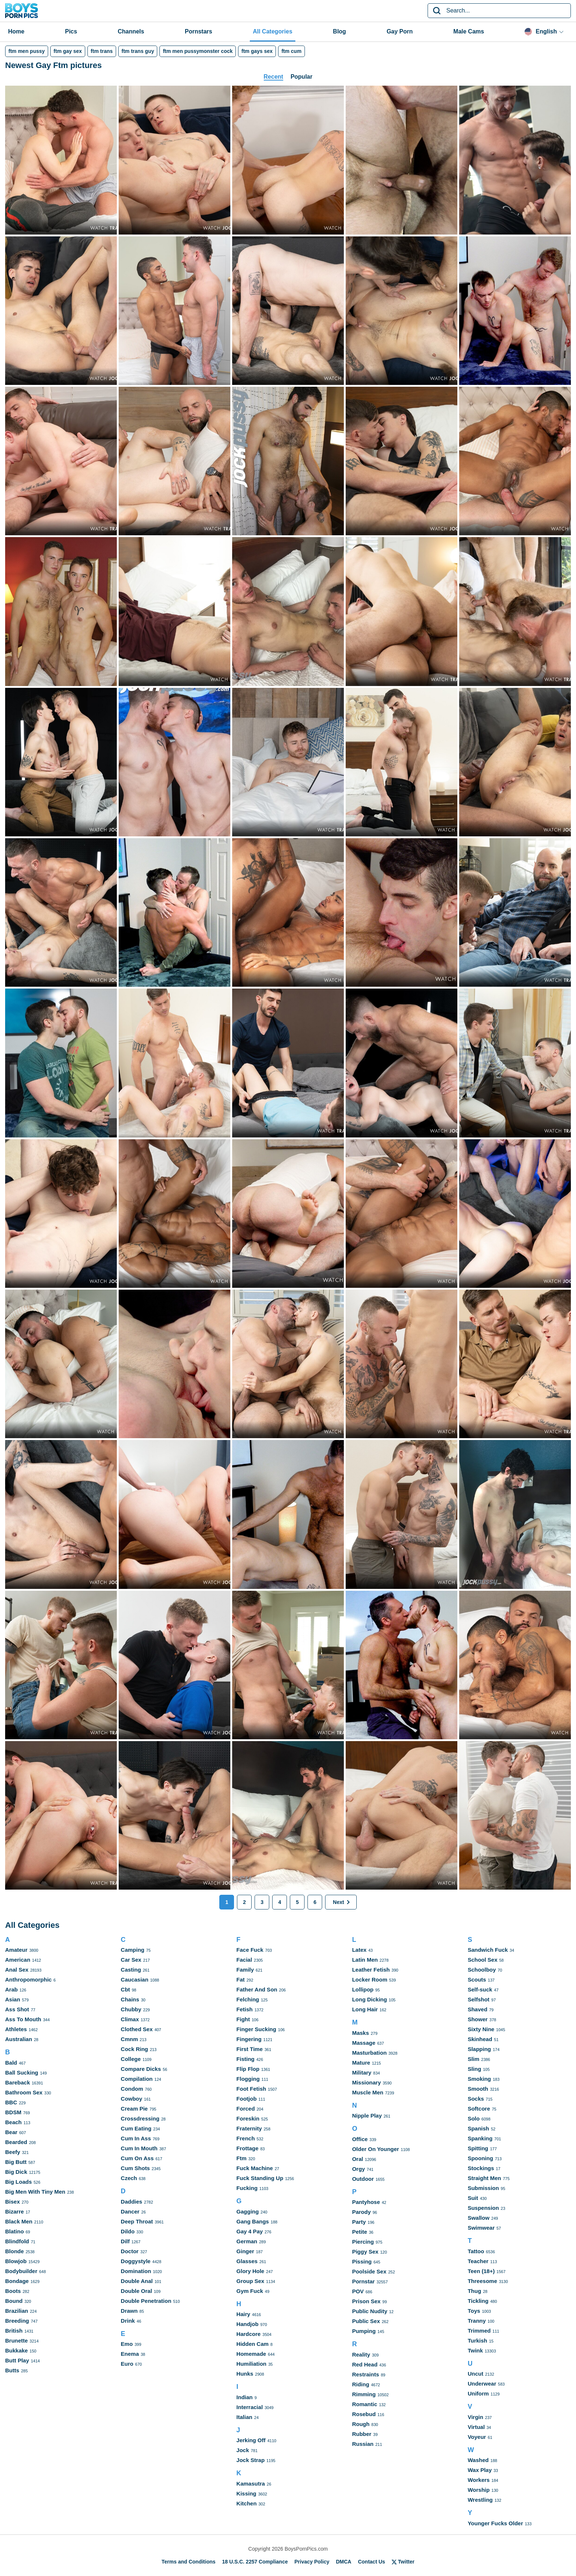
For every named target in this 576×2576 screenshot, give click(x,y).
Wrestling (480, 2500)
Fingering (249, 2039)
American (17, 1960)
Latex (359, 1950)
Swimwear (481, 2228)
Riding (360, 2384)
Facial (244, 1960)
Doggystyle (136, 2261)
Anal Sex (16, 1969)
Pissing (361, 2261)
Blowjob (15, 2261)
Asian (12, 1999)
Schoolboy (482, 1969)
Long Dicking (369, 1999)
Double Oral (136, 2291)
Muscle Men (367, 2092)
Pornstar (363, 2281)
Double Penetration (146, 2301)
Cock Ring (134, 2049)
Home (16, 31)
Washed (478, 2460)
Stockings (481, 2168)
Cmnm (129, 2039)
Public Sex (366, 2321)
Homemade (251, 2354)
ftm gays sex (257, 51)
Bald (11, 2062)
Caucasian (134, 1979)
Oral (357, 2159)
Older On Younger (375, 2149)
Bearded (16, 2142)
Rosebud (363, 2414)
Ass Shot (17, 2009)
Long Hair (365, 2009)
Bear (11, 2132)
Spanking (480, 2138)
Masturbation (369, 2053)
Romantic (364, 2404)
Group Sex (250, 2281)
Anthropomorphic (28, 1979)
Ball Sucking (21, 2072)
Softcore (479, 2108)
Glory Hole (250, 2271)
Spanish (478, 2128)
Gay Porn (399, 31)
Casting (131, 1969)
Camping (132, 1950)
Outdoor (363, 2179)
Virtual (476, 2427)
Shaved (477, 2009)
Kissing (246, 2493)
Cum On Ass (137, 2158)
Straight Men (484, 2178)
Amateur (16, 1950)
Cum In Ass (136, 2138)
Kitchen (247, 2503)
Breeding (17, 2321)
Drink (128, 2321)
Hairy (244, 2314)
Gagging (248, 2211)
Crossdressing (140, 2118)
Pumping (363, 2331)
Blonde (14, 2251)
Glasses (247, 2261)
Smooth (478, 2089)
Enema (130, 2354)
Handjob (248, 2324)
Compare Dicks (141, 2069)
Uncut (475, 2373)
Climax (130, 2019)
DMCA (343, 2562)
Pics (71, 31)
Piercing (363, 2242)
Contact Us (371, 2562)
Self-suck (480, 1989)
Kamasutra (251, 2483)
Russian (362, 2444)
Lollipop (362, 1989)
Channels (131, 31)
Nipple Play (367, 2115)
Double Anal (137, 2281)
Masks (360, 2033)
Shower (477, 2019)
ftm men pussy (26, 51)
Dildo (128, 2231)
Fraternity (249, 2128)
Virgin (475, 2417)
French (246, 2138)
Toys (474, 2311)
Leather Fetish (371, 1969)
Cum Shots (135, 2168)
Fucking (247, 2188)
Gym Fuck (250, 2291)
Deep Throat (137, 2221)
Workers (479, 2480)
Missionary (366, 2082)
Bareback (17, 2082)
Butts (12, 2370)
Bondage (17, 2281)
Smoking (479, 2079)
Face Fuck (250, 1950)
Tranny (477, 2321)
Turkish (477, 2340)
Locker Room (369, 1979)
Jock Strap (251, 2460)
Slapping (479, 2049)
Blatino (14, 2231)
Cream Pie (134, 2108)
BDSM (13, 2112)
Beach (13, 2122)
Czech (129, 2178)
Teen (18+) (481, 2271)
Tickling (478, 2301)
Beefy (12, 2152)
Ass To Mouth (23, 2019)
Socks (476, 2099)
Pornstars (198, 31)
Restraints (365, 2374)
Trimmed (479, 2330)
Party (359, 2222)
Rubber (361, 2434)
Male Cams (468, 31)
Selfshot (478, 1999)
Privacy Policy (312, 2562)
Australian (18, 2039)
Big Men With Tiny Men (35, 2192)
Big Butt (15, 2162)
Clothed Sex (137, 2029)
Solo (474, 2118)
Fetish (245, 2009)
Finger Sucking (256, 2029)
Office (360, 2139)
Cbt (125, 1989)
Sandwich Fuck (488, 1950)
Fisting (246, 2059)
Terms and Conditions (189, 2562)
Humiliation (252, 2364)
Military (361, 2072)
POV (358, 2291)
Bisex (12, 2201)
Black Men (18, 2221)
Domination (136, 2271)
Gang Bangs (253, 2221)
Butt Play (17, 2360)
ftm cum (291, 51)
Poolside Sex (369, 2271)
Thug (474, 2291)
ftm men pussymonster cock (198, 51)
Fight (243, 2019)
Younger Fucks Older (495, 2523)
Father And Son (257, 1989)
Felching (248, 1999)
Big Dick (16, 2172)
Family (245, 1969)
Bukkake (16, 2350)
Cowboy (131, 2099)
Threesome (482, 2281)
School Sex (482, 1960)
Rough (360, 2424)
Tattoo (476, 2251)
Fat (241, 1979)
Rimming (363, 2394)
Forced (246, 2108)
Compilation (137, 2079)
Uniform (478, 2393)
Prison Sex (366, 2301)
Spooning (480, 2158)
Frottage (248, 2148)
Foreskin (248, 2118)
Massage (363, 2043)
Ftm (242, 2158)
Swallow (478, 2218)
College (131, 2059)
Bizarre (14, 2211)
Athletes (16, 2029)
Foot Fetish (251, 2089)
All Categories (272, 31)
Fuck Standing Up (260, 2178)
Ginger (245, 2251)
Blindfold (17, 2241)
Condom (132, 2089)
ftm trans (102, 51)
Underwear (482, 2383)
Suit (473, 2198)
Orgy (358, 2169)
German (247, 2241)
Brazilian (16, 2311)
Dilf (125, 2241)
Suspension (483, 2208)
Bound (13, 2301)
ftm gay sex (68, 51)
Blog (339, 31)
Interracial (250, 2407)
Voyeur (477, 2437)
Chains (130, 1999)
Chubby (131, 2009)
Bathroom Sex (24, 2092)
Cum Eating (136, 2128)
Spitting (478, 2148)
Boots (13, 2291)
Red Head (364, 2364)
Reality (361, 2354)
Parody (361, 2212)
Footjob (247, 2099)
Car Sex (131, 1960)
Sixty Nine (481, 2029)
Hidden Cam (253, 2344)
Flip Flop (248, 2069)
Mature (361, 2062)
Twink (475, 2350)
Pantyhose (366, 2202)
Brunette (16, 2340)
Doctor (129, 2251)
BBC (11, 2102)
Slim (473, 2059)
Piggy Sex (365, 2251)
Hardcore (249, 2334)
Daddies (131, 2201)
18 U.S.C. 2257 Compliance (255, 2562)
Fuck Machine (255, 2168)
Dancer (130, 2211)
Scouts (477, 1979)
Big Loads (18, 2182)
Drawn (129, 2311)
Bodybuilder (21, 2271)
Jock (243, 2450)
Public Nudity (369, 2311)
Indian (245, 2397)
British (14, 2330)
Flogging (248, 2079)
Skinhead (480, 2039)
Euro (127, 2364)
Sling (474, 2069)
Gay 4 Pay (250, 2231)
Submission (483, 2188)
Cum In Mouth (139, 2148)
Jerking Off (251, 2440)
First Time (250, 2049)
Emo (127, 2344)
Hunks (245, 2373)
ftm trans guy (138, 51)
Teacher (478, 2261)
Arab (11, 1989)
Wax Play (480, 2470)
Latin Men (365, 1960)
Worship (479, 2490)
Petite (359, 2232)
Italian (244, 2417)
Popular (302, 77)
